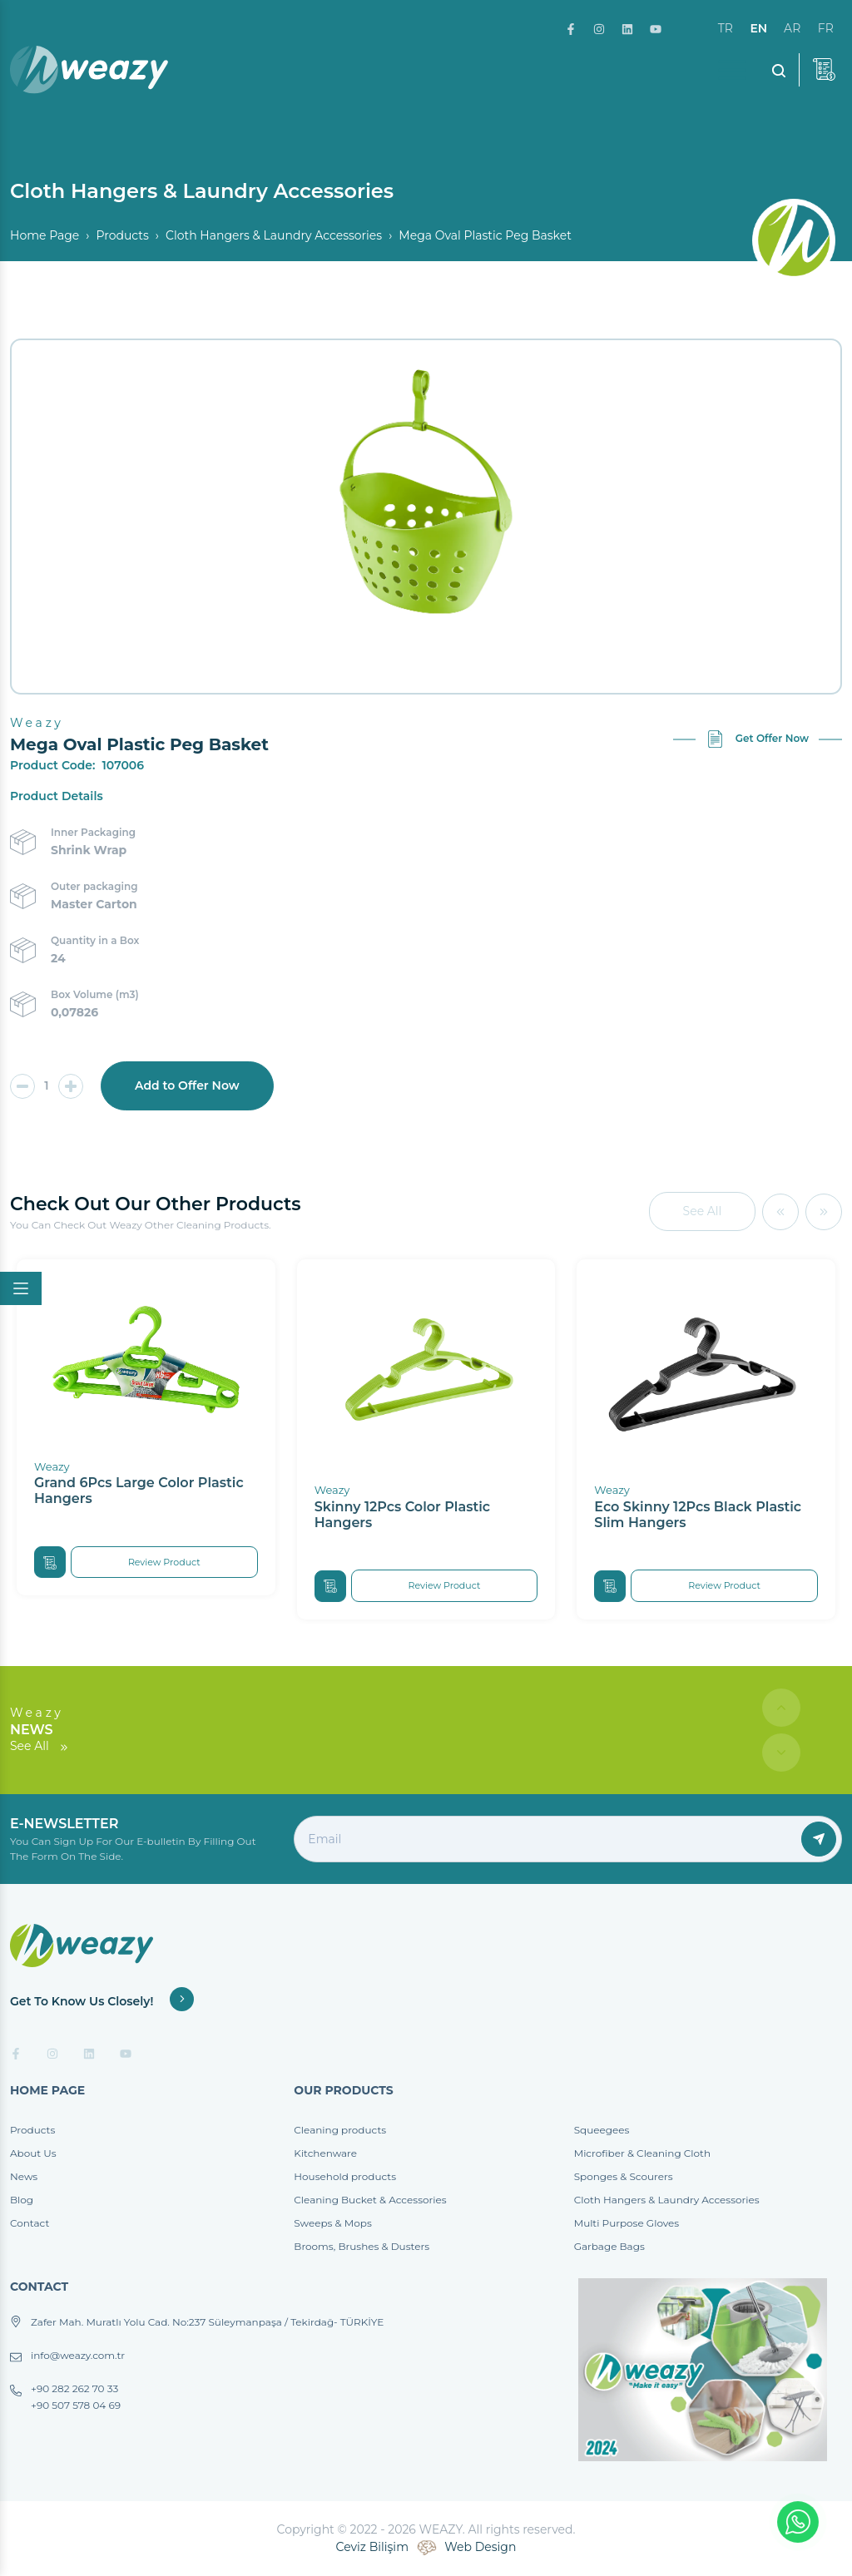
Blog (21, 2199)
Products (122, 235)
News (23, 2176)
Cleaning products (340, 2130)
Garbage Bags (609, 2246)
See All (702, 1211)
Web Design (480, 2546)
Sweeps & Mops (332, 2223)
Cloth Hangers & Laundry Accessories (274, 235)
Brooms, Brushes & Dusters (361, 2246)
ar (792, 28)
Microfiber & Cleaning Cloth (642, 2153)
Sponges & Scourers (623, 2176)
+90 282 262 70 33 (74, 2389)
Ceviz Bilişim (372, 2546)
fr (826, 28)
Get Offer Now (757, 739)
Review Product (164, 1562)
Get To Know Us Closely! (102, 2001)
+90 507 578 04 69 (76, 2405)
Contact (29, 2223)
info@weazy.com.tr (78, 2356)
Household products (345, 2176)
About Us (33, 2153)
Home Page (44, 235)
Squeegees (602, 2130)
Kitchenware (325, 2153)
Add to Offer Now (187, 1085)
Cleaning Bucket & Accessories (370, 2199)
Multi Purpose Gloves (626, 2223)
